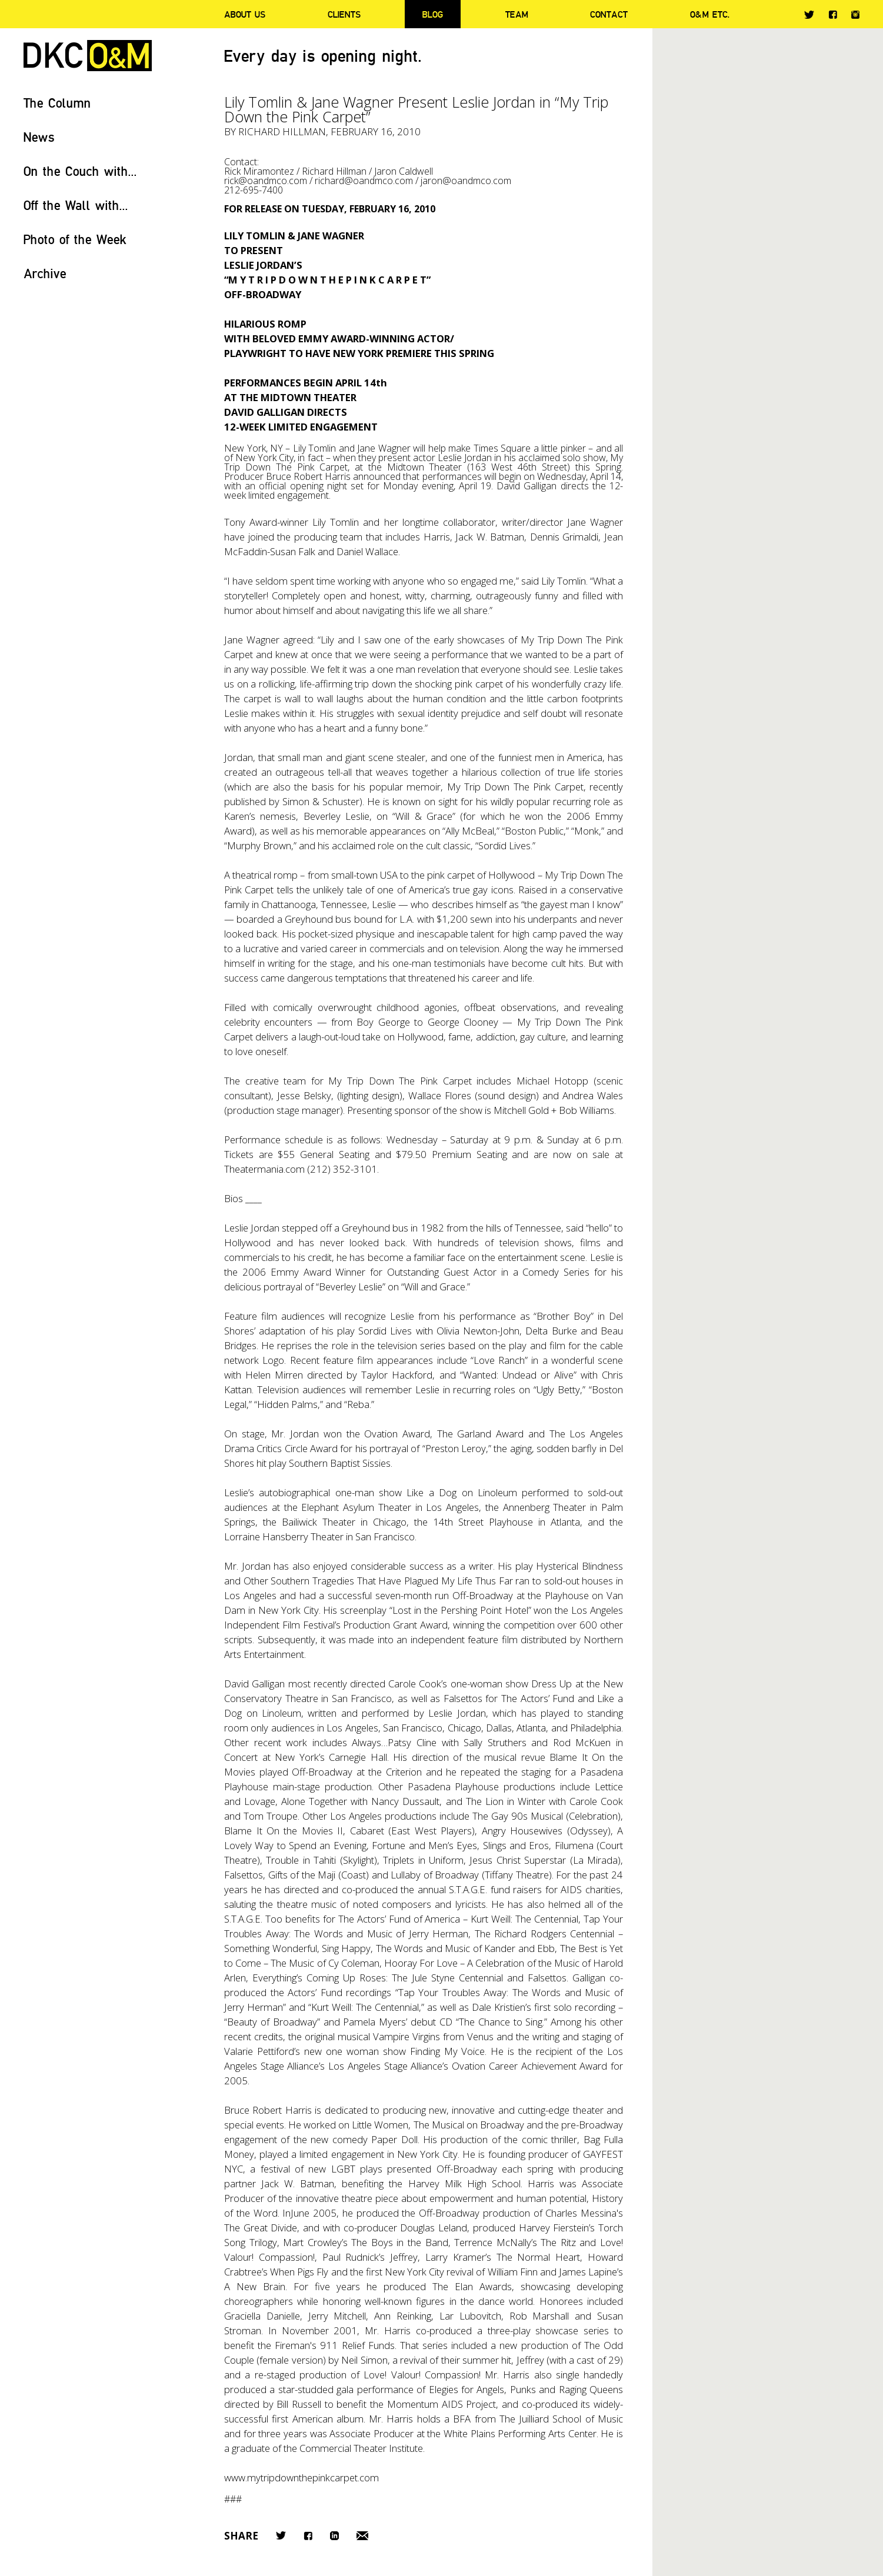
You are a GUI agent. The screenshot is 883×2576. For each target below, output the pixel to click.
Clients (344, 14)
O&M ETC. (710, 14)
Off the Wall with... (76, 205)
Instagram (855, 15)
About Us (244, 14)
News (39, 137)
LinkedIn (334, 2535)
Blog (432, 14)
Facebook (832, 14)
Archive (45, 273)
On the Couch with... (80, 171)
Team (516, 14)
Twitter (809, 15)
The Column (57, 103)
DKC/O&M (88, 55)
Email (362, 2535)
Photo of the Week (75, 239)
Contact (609, 14)
